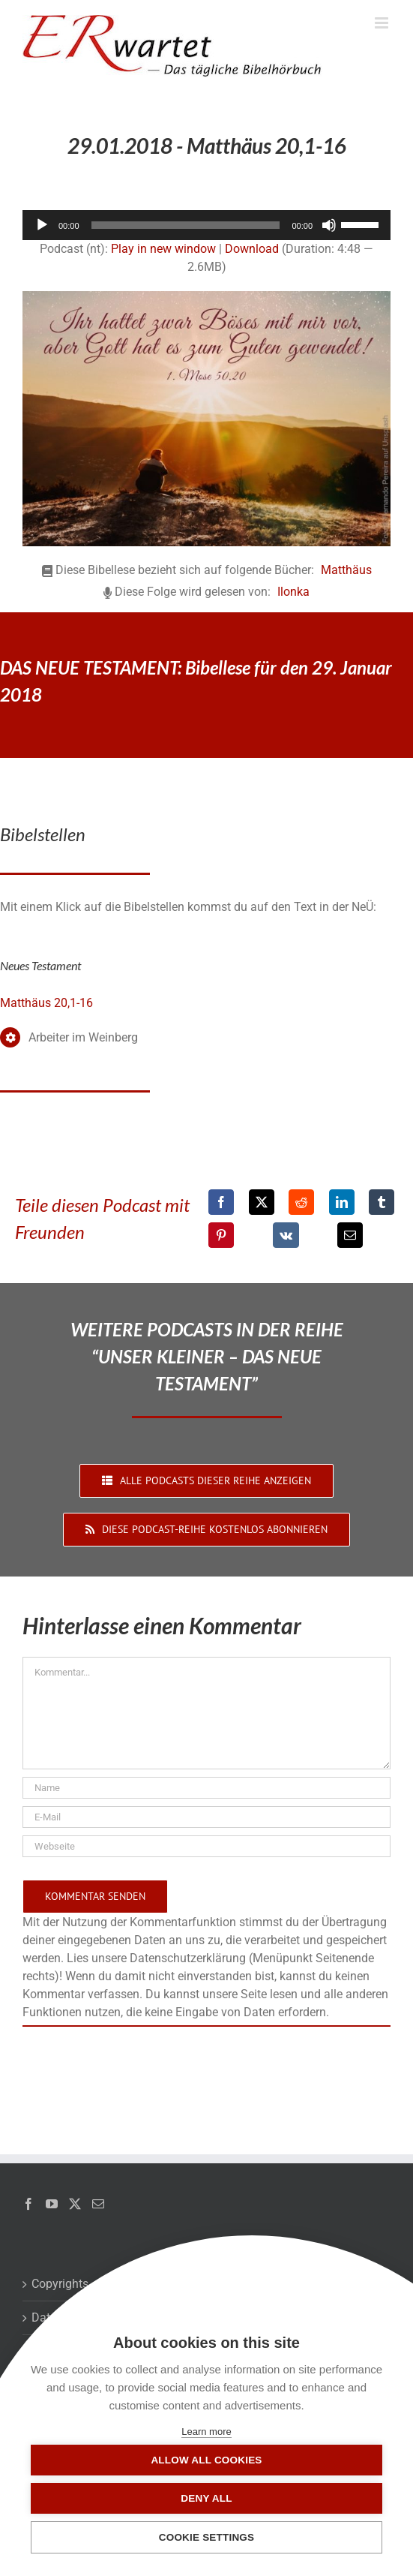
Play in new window (163, 249)
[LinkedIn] (341, 1202)
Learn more (206, 2431)
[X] (261, 1202)
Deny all (206, 2498)
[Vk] (286, 1235)
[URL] (206, 1846)
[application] (206, 225)
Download (252, 249)
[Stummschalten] (329, 225)
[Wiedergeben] (41, 225)
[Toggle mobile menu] (383, 23)
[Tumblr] (381, 1202)
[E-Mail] (350, 1235)
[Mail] (98, 2204)
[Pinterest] (221, 1235)
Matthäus (346, 570)
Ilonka (293, 592)
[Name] (206, 1788)
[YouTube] (52, 2204)
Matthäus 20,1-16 (46, 1003)
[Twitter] (75, 2204)
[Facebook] (221, 1202)
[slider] (185, 225)
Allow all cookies (206, 2460)
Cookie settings (207, 2537)
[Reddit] (301, 1202)
